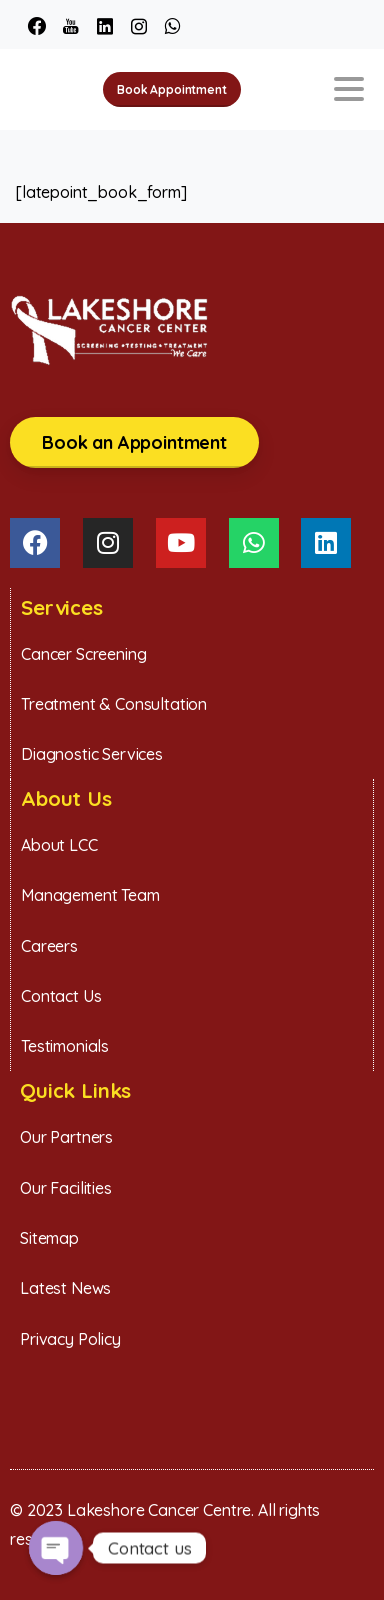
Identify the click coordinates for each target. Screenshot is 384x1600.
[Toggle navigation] (349, 89)
